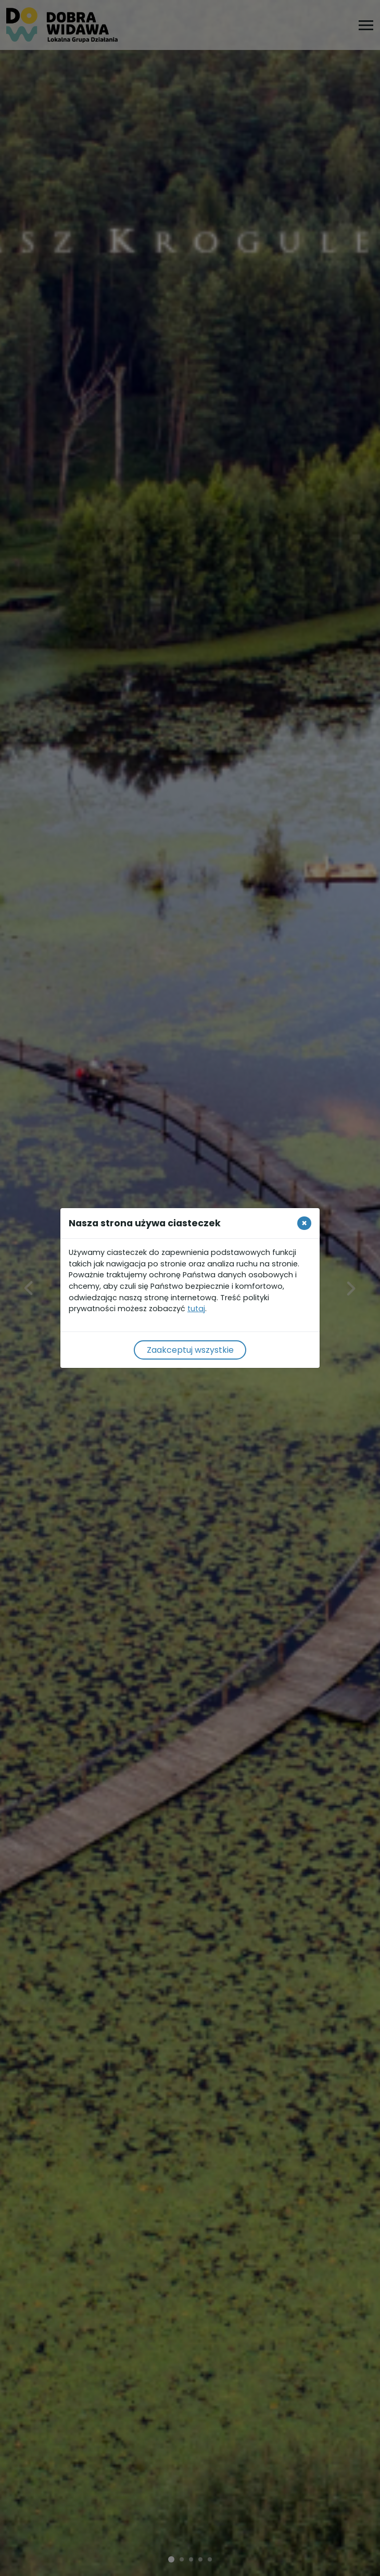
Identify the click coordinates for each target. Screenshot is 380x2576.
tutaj (196, 1308)
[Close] (304, 1223)
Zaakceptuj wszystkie (190, 1350)
